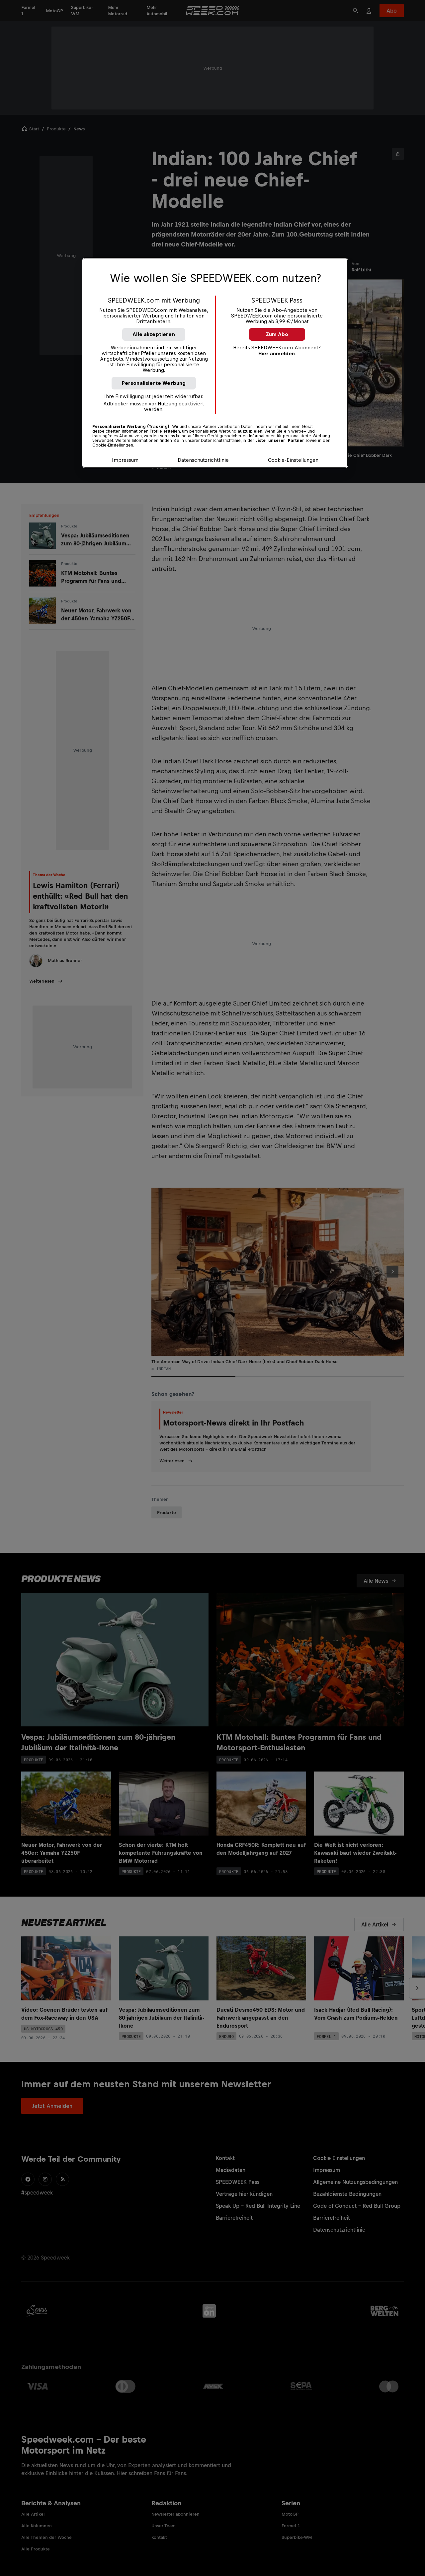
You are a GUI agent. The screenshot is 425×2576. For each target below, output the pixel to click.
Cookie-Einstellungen (293, 460)
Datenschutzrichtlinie (203, 460)
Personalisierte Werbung (154, 383)
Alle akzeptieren (153, 334)
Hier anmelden (276, 353)
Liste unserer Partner (279, 440)
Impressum (125, 460)
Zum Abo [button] (277, 334)
